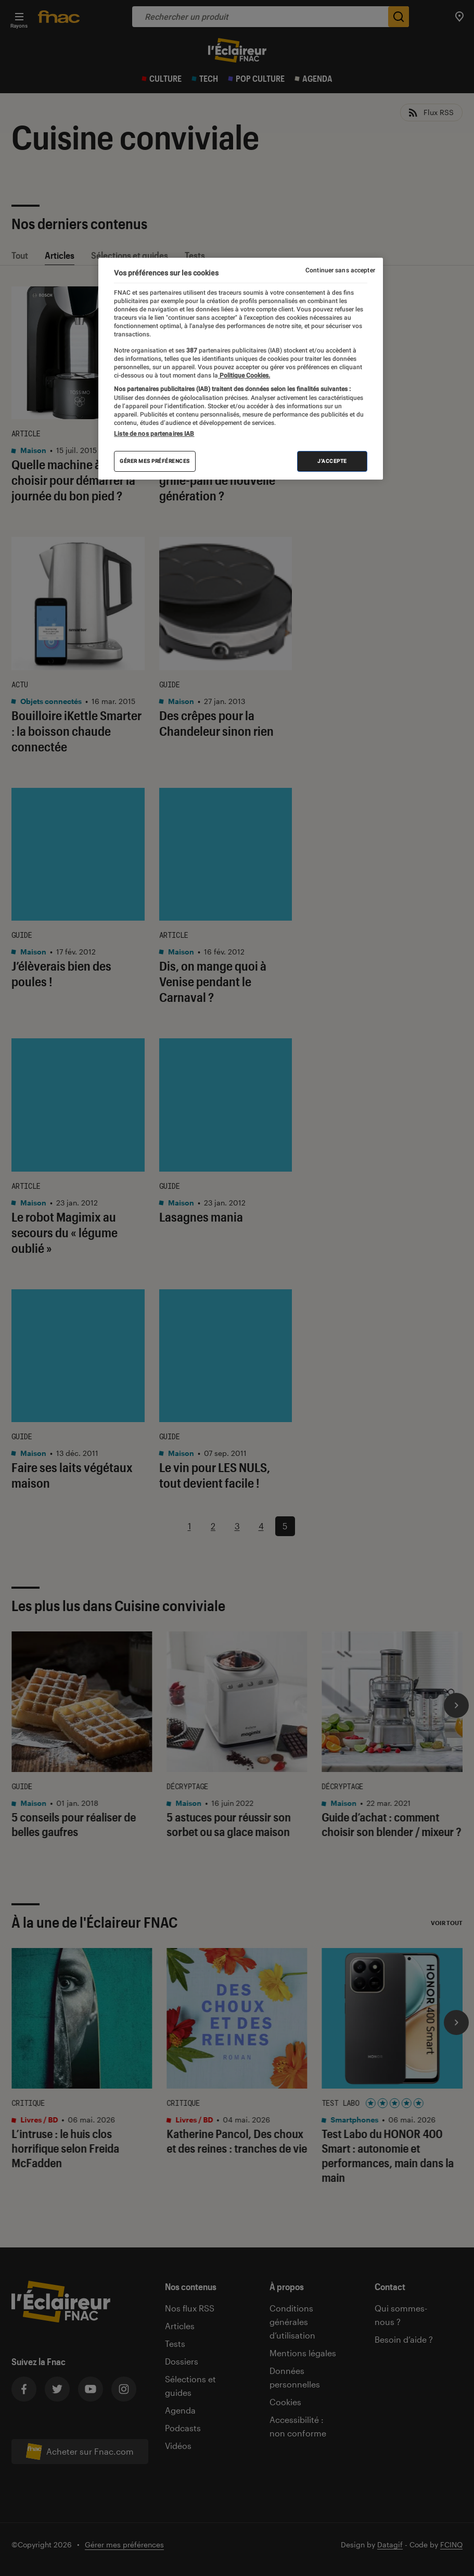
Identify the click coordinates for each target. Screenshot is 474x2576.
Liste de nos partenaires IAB (154, 433)
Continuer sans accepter (340, 270)
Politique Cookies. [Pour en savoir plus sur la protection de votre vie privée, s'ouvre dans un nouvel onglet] (244, 375)
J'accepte (332, 461)
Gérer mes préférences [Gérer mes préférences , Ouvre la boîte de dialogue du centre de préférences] (155, 461)
